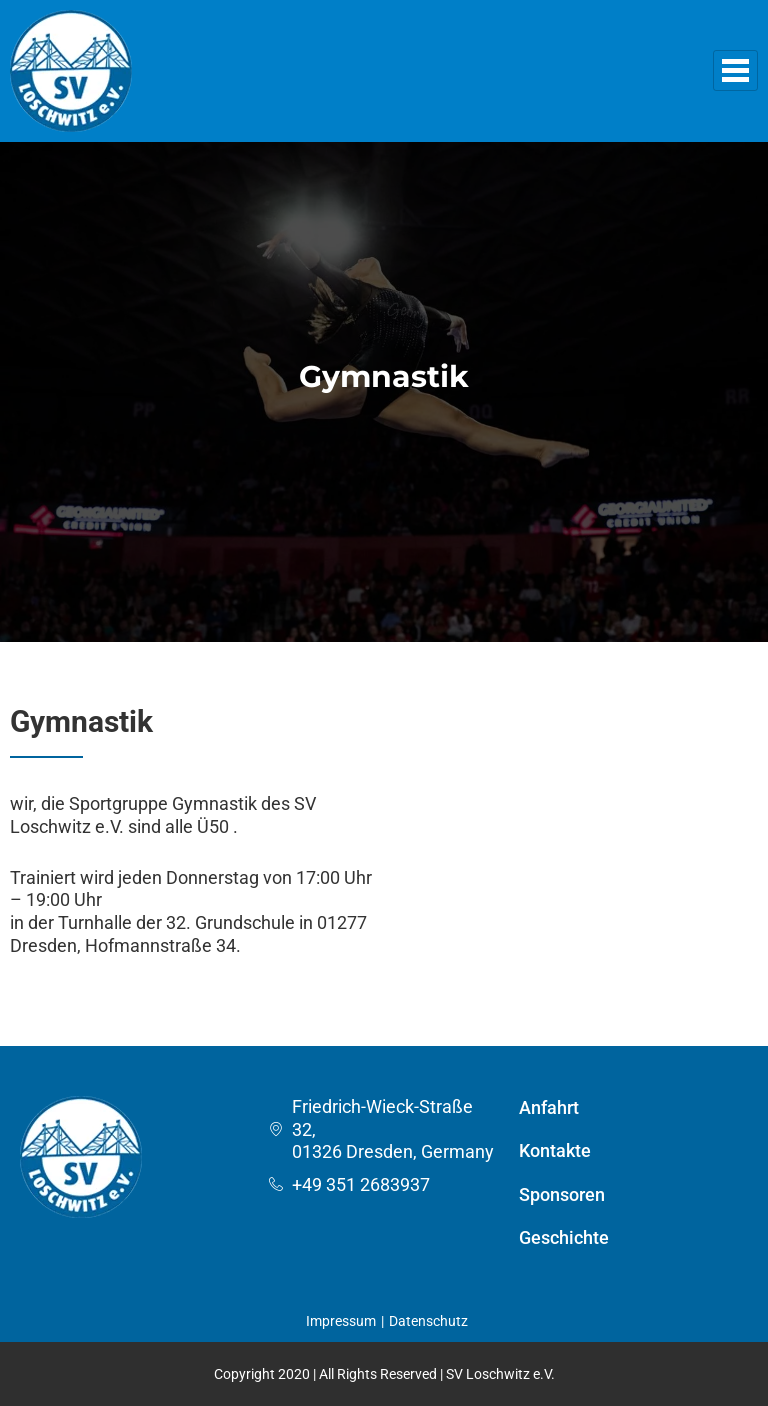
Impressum (341, 1321)
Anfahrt (549, 1107)
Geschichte (564, 1237)
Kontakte (555, 1150)
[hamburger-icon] (735, 70)
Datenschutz (428, 1321)
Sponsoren (562, 1194)
